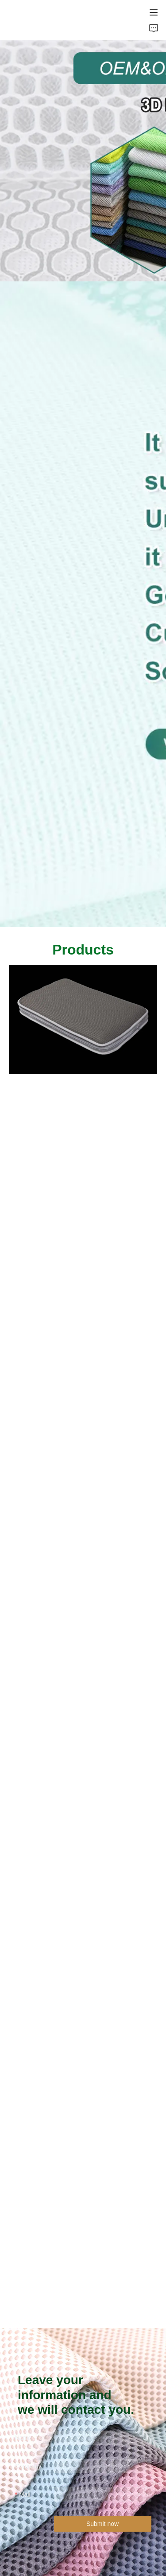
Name (23, 2437)
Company (28, 2466)
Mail (25, 2494)
